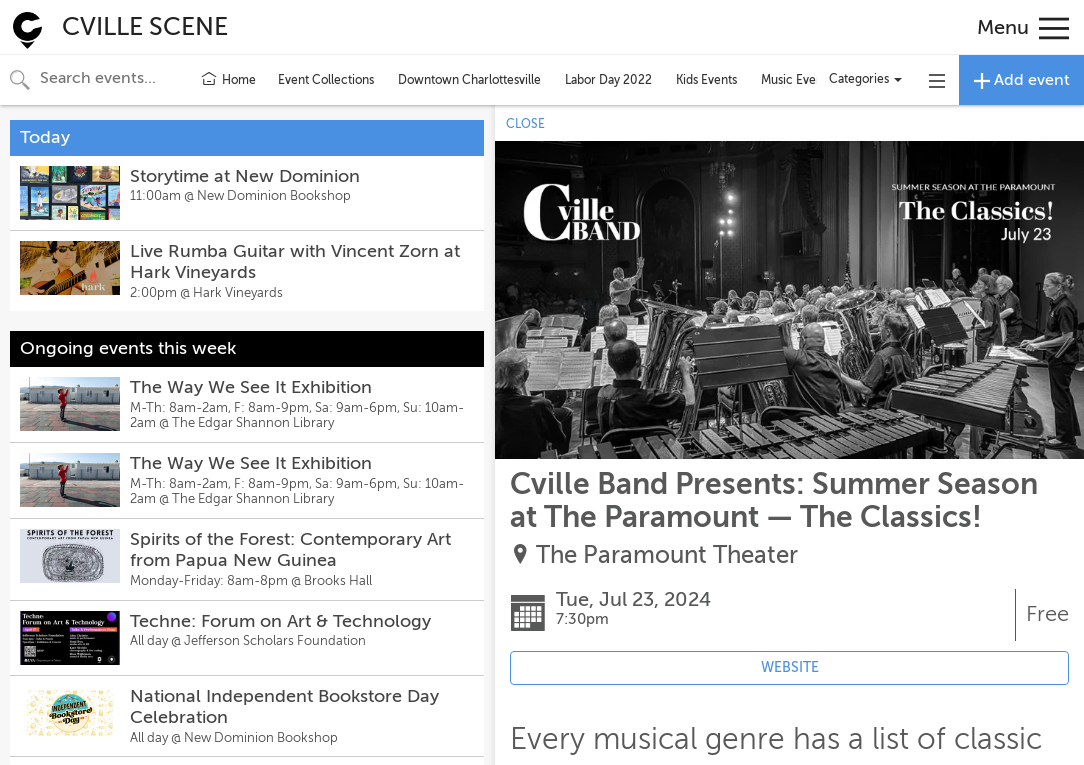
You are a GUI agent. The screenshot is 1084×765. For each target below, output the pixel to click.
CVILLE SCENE (145, 27)
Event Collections (326, 80)
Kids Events (706, 80)
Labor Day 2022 (608, 80)
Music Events (796, 80)
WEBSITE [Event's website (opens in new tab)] (790, 667)
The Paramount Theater (667, 555)
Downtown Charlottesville (469, 80)
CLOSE (525, 124)
